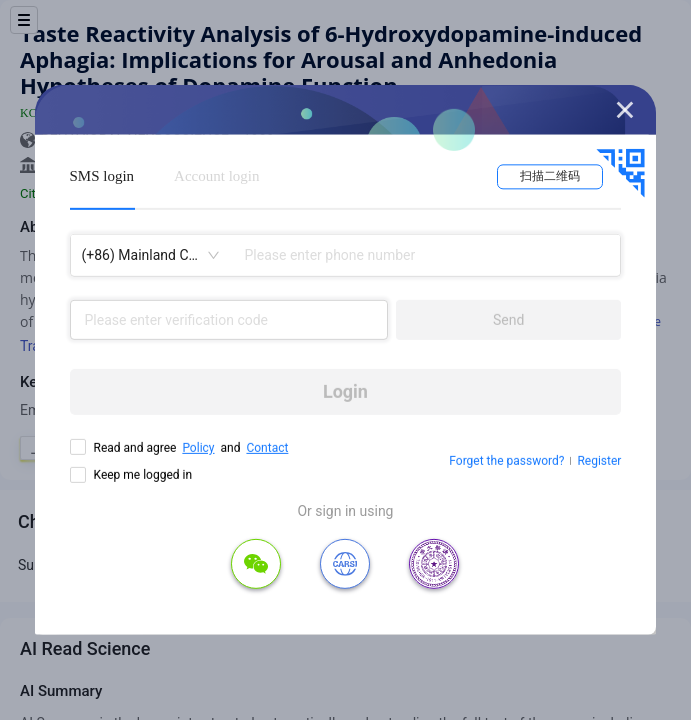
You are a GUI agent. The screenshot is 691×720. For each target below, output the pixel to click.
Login (345, 391)
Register (599, 461)
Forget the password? (506, 461)
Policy (198, 448)
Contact (267, 448)
